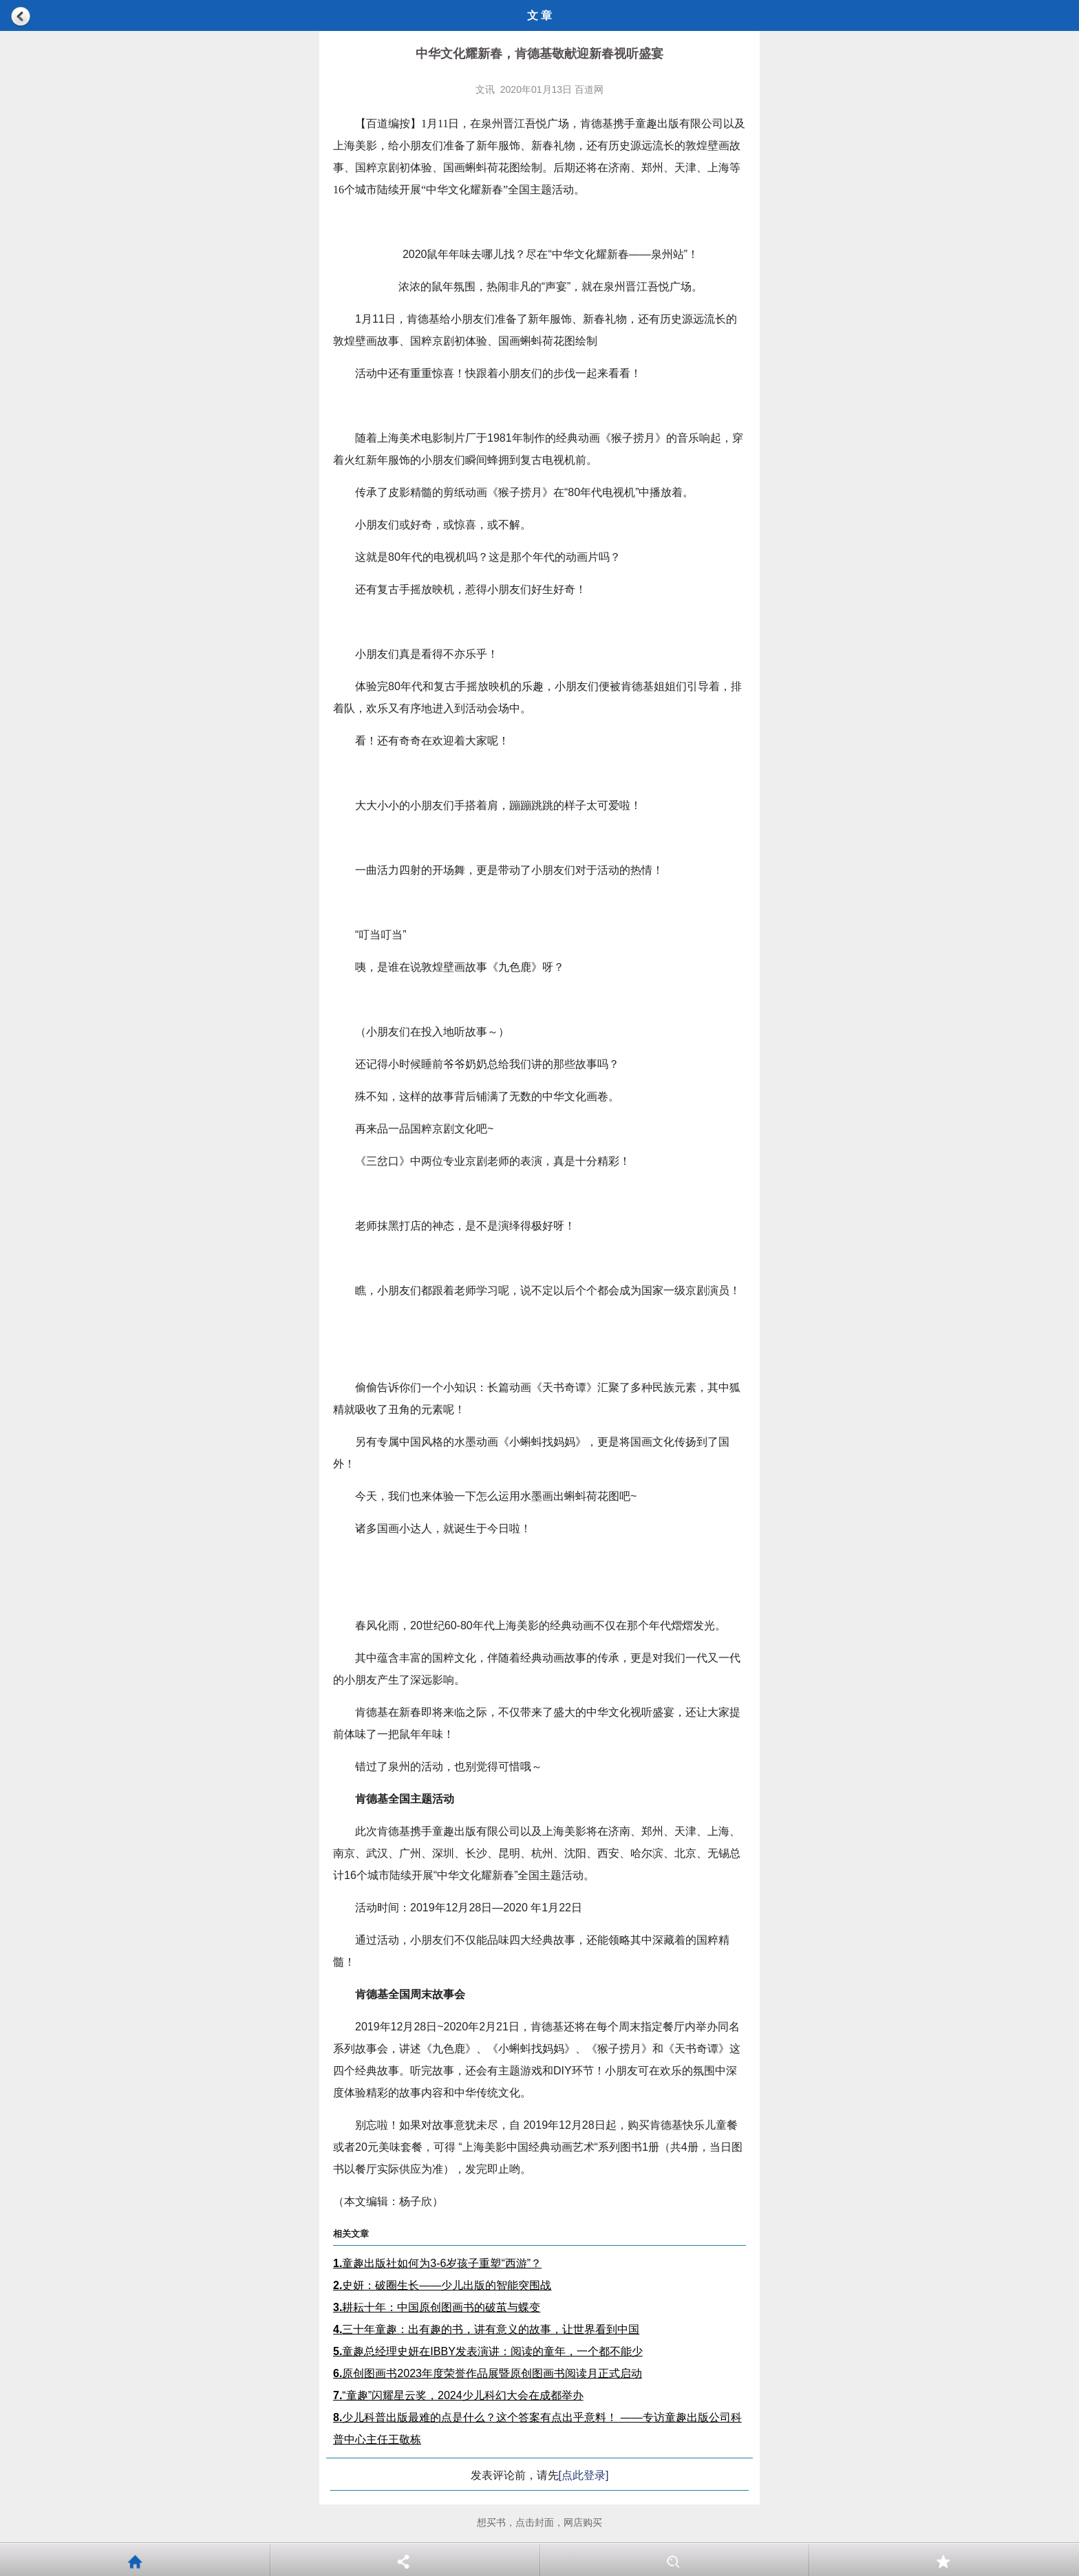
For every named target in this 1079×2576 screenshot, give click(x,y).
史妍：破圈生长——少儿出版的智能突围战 (442, 2285)
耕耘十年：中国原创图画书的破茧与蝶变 (436, 2307)
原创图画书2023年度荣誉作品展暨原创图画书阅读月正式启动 (487, 2373)
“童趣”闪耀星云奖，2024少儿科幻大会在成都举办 (458, 2395)
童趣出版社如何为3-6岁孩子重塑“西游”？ (437, 2263)
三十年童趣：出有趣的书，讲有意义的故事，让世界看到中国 (486, 2329)
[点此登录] (584, 2475)
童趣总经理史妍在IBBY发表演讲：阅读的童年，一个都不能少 (488, 2351)
